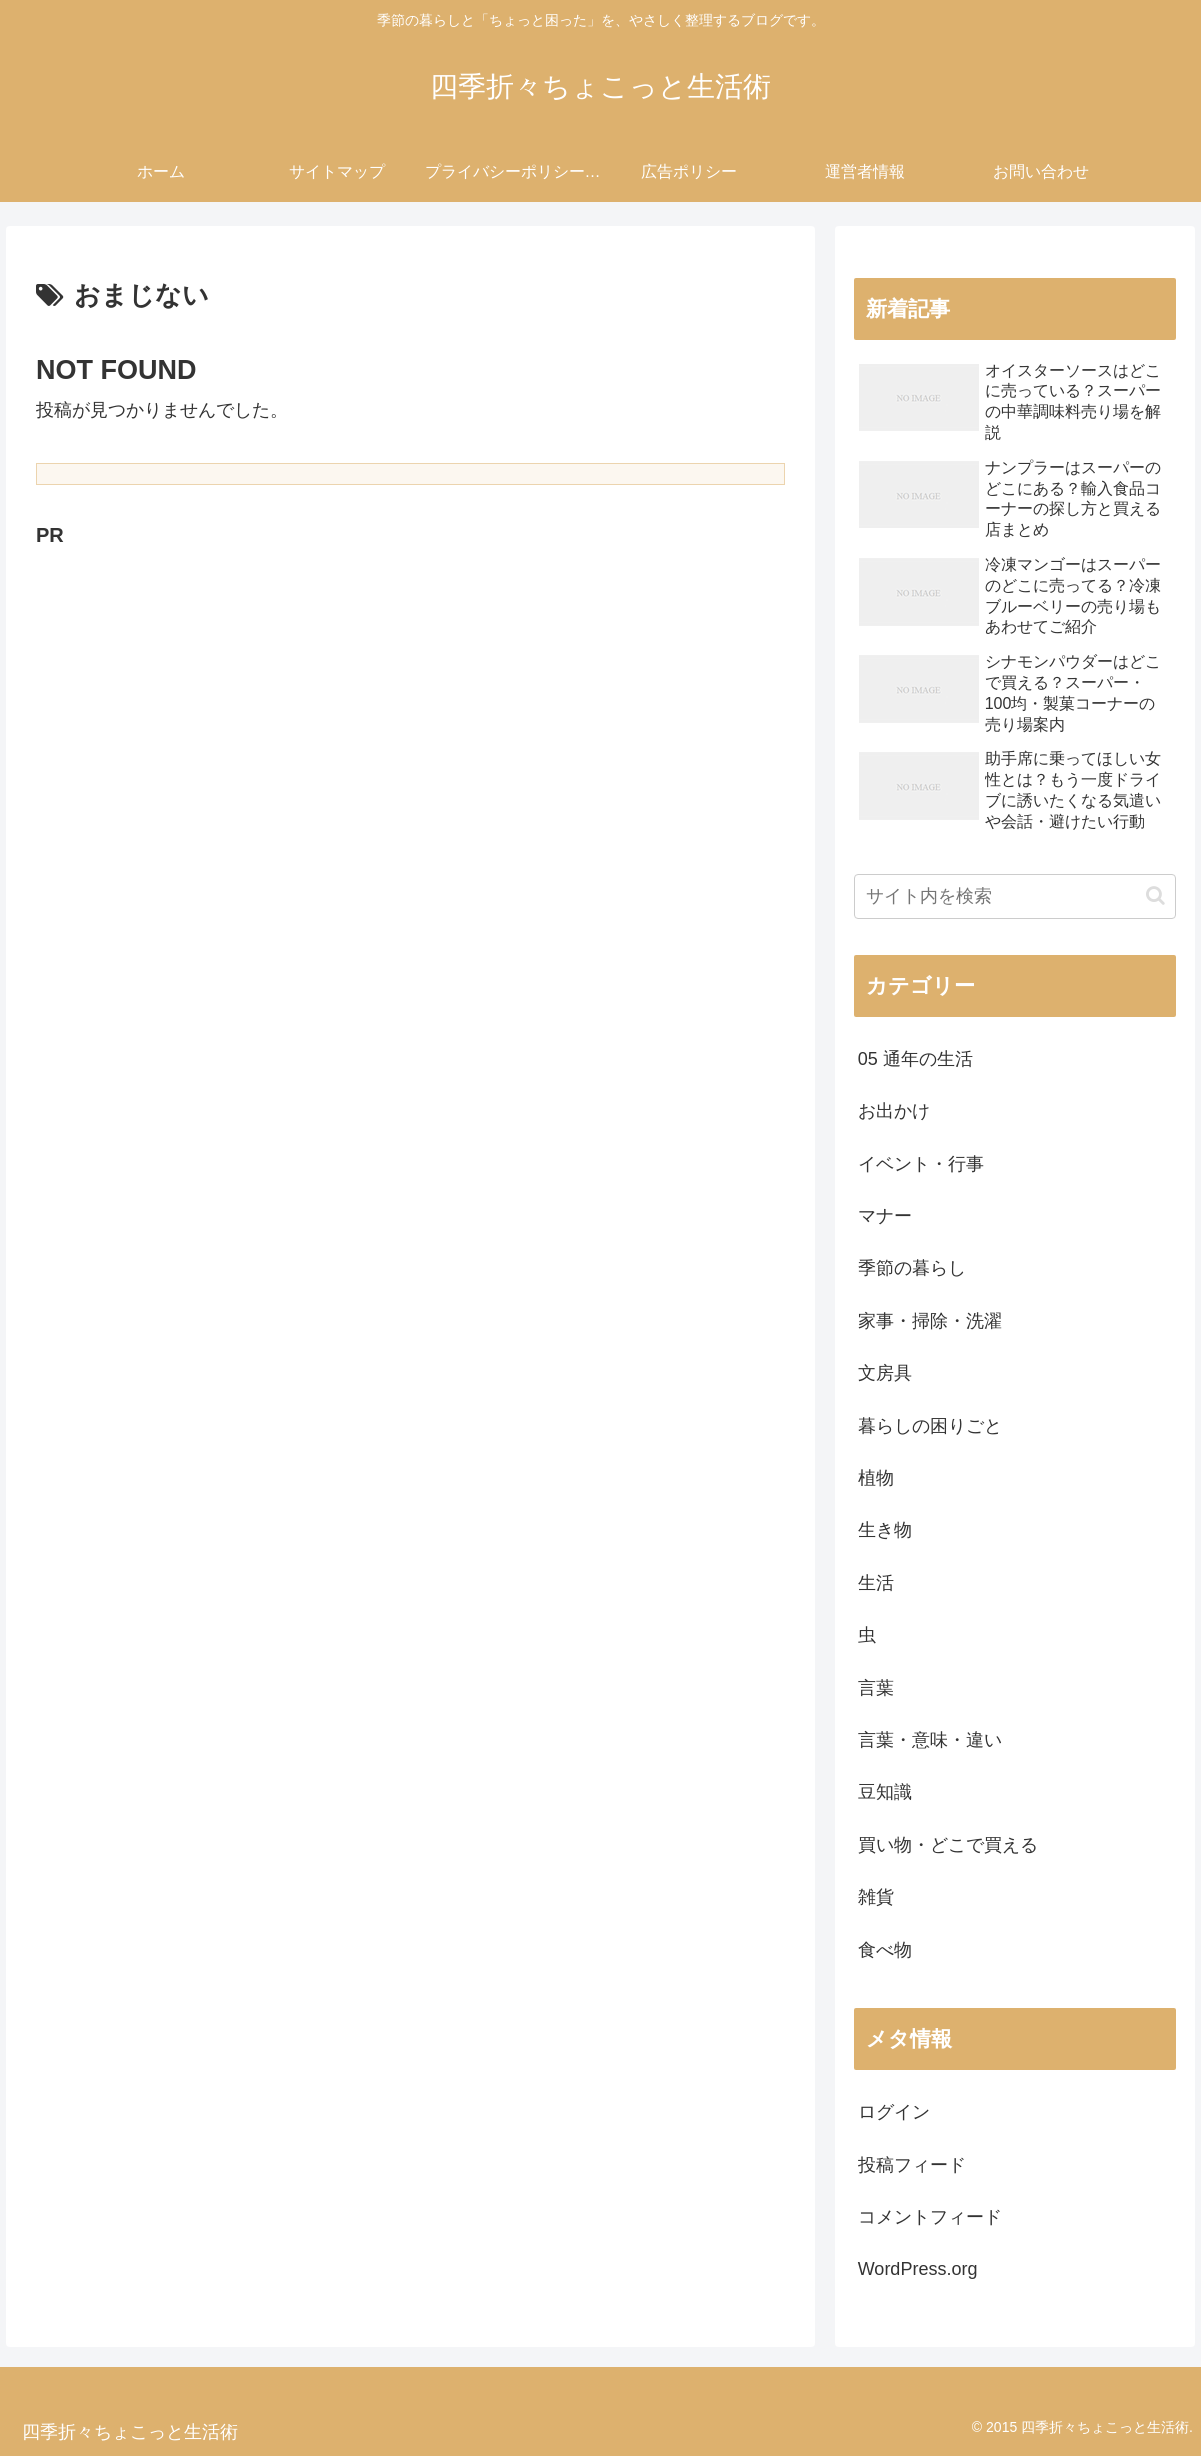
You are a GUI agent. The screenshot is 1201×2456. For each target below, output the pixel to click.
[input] (1015, 896)
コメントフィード (930, 2217)
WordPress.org (918, 2269)
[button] (1155, 895)
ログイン (894, 2112)
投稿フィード (912, 2165)
